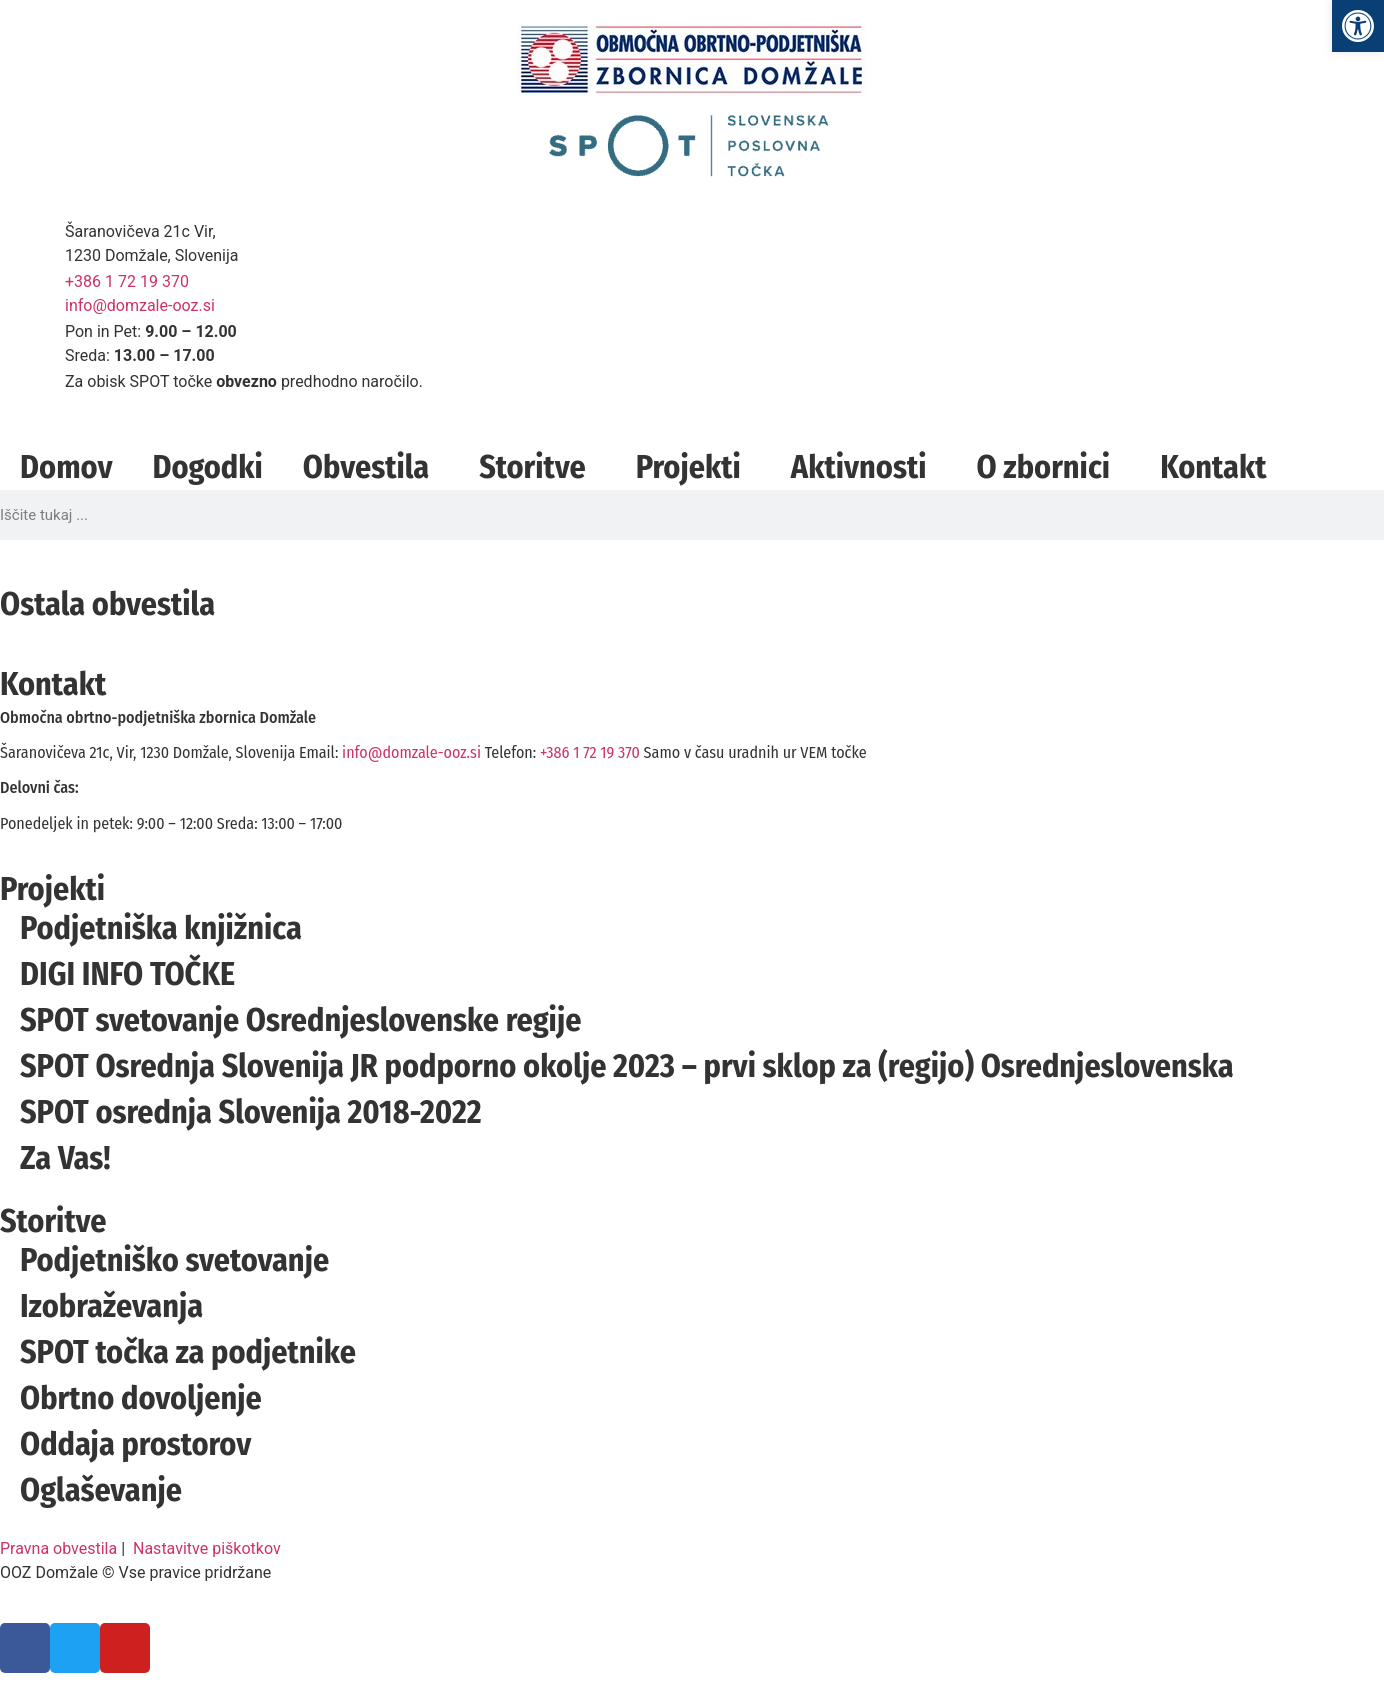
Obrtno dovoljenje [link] (141, 1398)
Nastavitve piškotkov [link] (207, 1548)
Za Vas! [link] (65, 1158)
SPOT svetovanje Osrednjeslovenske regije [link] (300, 1020)
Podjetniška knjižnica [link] (161, 928)
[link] (1358, 26)
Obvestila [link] (371, 467)
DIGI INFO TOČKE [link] (127, 974)
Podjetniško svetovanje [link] (174, 1260)
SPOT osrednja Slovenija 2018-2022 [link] (251, 1112)
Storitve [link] (537, 467)
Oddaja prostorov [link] (135, 1444)
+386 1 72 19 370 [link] (127, 281)
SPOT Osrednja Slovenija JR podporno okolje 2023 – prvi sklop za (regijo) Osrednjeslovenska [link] (627, 1066)
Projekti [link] (693, 467)
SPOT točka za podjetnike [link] (188, 1352)
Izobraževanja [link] (111, 1306)
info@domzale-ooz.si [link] (140, 305)
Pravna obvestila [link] (58, 1548)
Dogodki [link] (207, 467)
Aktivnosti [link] (864, 467)
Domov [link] (66, 467)
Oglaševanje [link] (101, 1490)
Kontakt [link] (1213, 467)
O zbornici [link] (1048, 467)
